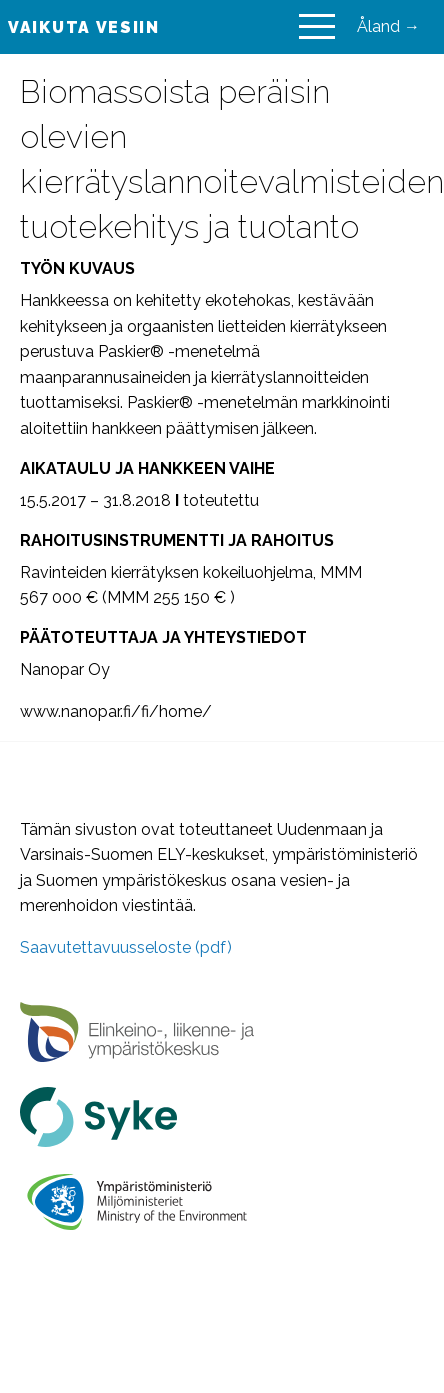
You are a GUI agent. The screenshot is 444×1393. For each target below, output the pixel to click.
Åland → (388, 26)
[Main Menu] (317, 27)
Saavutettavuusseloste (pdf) (126, 947)
